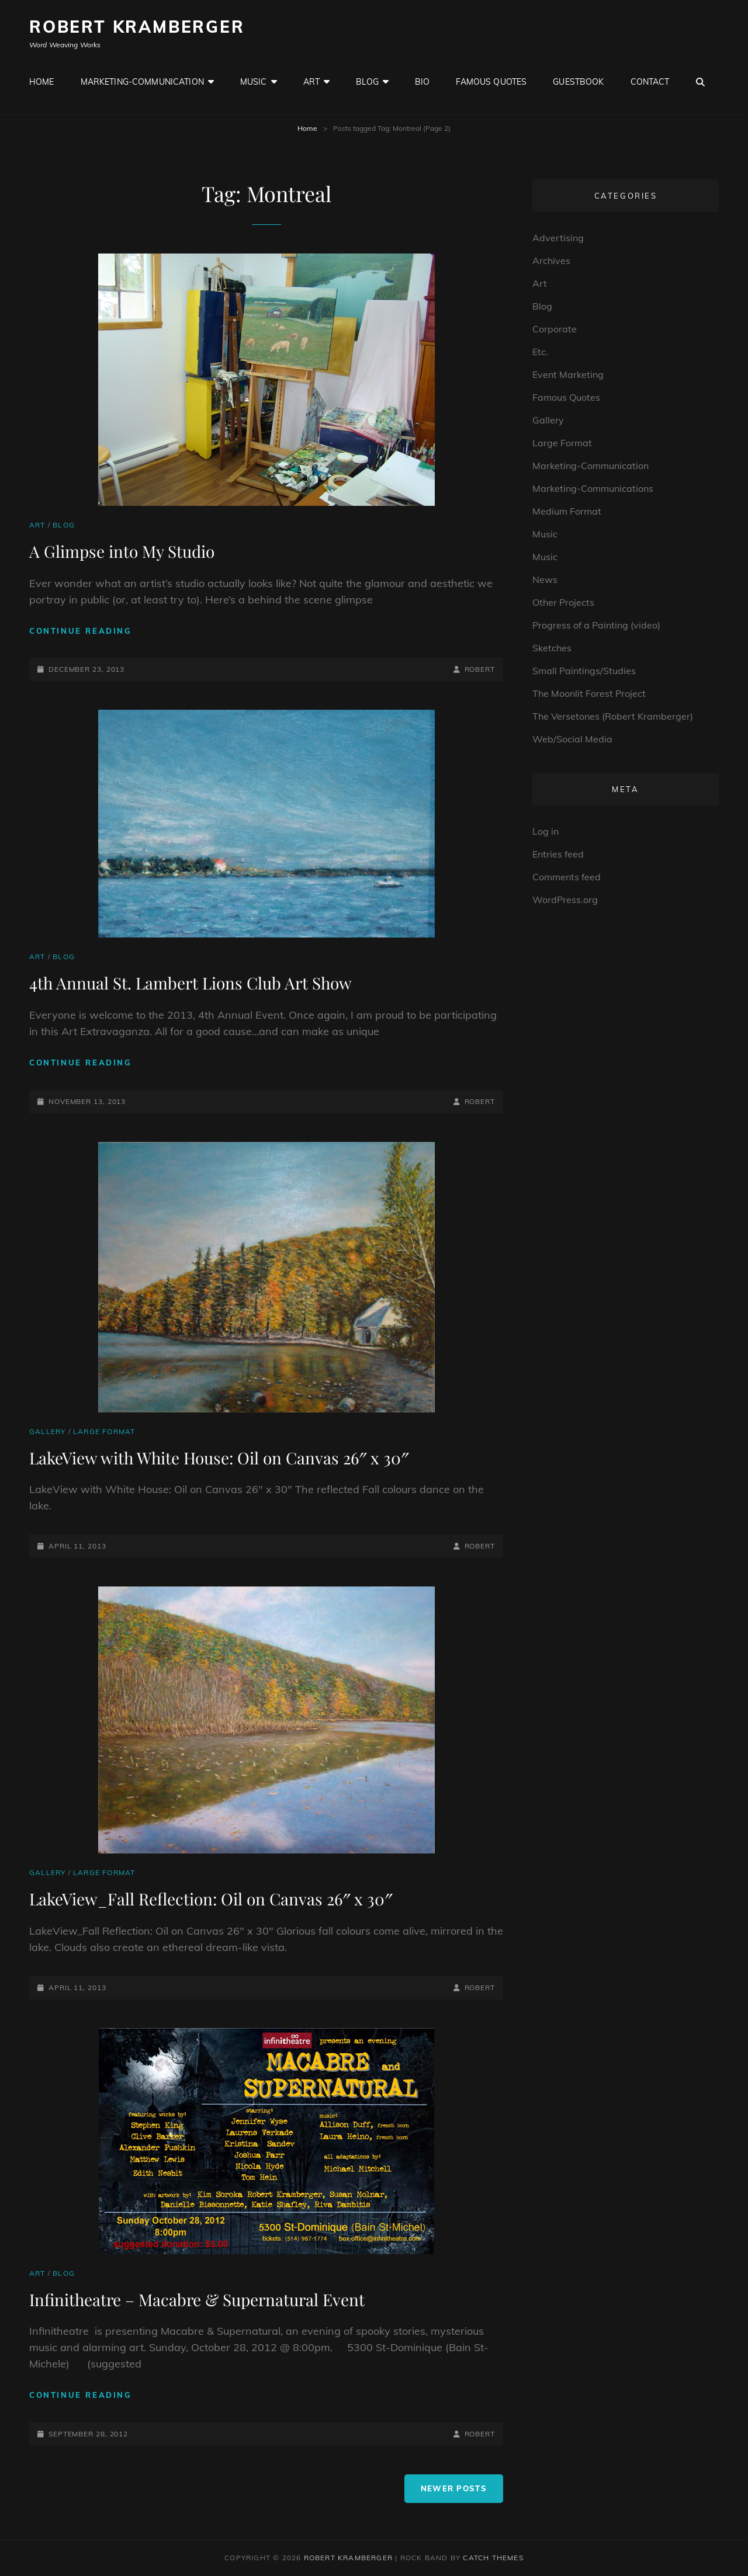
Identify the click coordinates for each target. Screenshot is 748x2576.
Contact (650, 82)
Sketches (552, 648)
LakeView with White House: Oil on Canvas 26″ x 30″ (219, 1457)
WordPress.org (565, 899)
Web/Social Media (572, 739)
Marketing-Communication (142, 82)
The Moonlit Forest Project (589, 693)
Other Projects (563, 602)
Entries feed (558, 854)
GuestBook (578, 82)
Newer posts (454, 2488)
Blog (367, 82)
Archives (551, 260)
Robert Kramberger (137, 26)
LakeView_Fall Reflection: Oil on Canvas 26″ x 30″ (211, 1899)
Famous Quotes (491, 82)
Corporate (554, 329)
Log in (545, 831)
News (544, 579)
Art (311, 82)
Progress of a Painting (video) (596, 625)
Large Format (104, 1431)
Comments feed (566, 877)
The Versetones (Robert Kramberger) (612, 716)
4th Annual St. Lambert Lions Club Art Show (190, 983)
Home (41, 82)
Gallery (47, 1431)
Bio (422, 82)
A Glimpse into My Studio (121, 551)
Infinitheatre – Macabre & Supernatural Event (197, 2299)
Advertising (558, 238)
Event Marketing (568, 374)
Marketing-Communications (592, 488)
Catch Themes (493, 2557)
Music (253, 82)
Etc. (540, 351)
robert (480, 669)
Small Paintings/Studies (584, 670)
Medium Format (566, 511)
